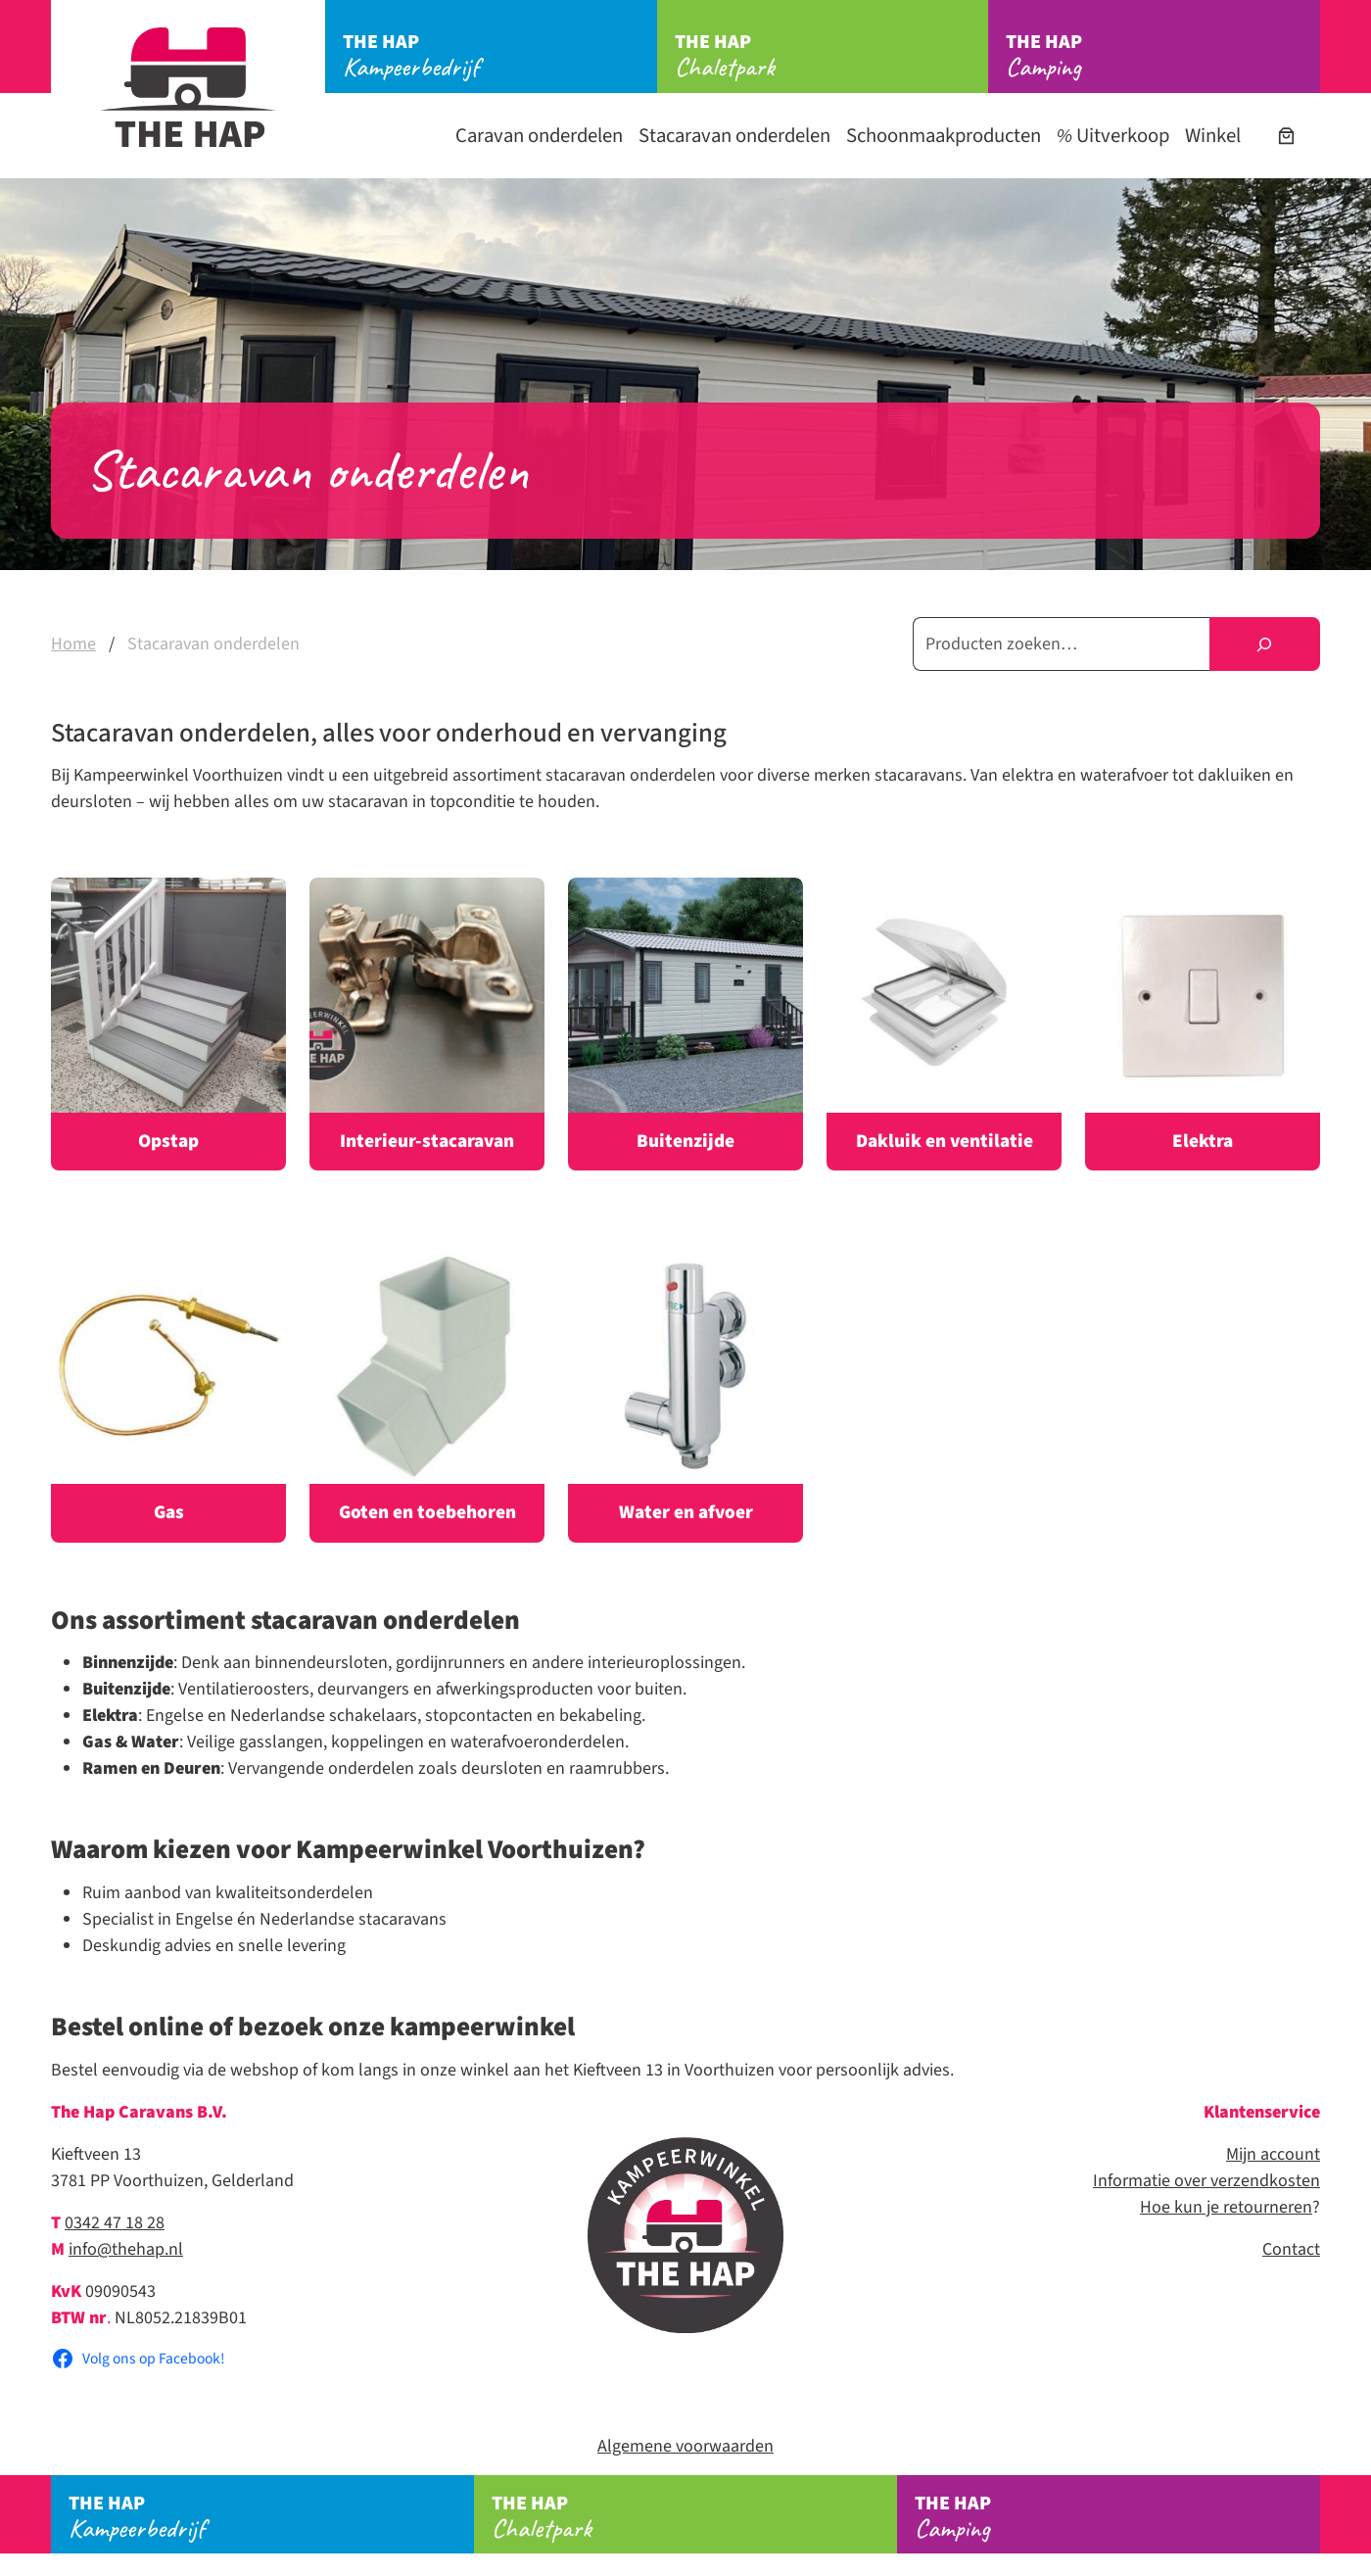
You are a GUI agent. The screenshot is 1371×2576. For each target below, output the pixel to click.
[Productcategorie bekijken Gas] (168, 1395)
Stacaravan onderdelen (734, 135)
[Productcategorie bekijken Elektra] (1202, 1024)
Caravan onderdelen (539, 135)
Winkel (1213, 135)
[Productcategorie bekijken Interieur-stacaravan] (426, 1024)
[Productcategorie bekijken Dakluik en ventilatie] (944, 1024)
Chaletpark (832, 55)
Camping (1163, 55)
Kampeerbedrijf (500, 55)
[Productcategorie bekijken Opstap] (168, 1024)
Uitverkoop (1113, 135)
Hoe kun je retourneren (1226, 2207)
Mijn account (1273, 2154)
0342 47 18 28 (115, 2223)
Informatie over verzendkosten (1206, 2181)
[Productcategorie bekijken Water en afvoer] (685, 1395)
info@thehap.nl (126, 2249)
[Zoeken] (1264, 644)
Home (73, 644)
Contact (1291, 2249)
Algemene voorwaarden (685, 2446)
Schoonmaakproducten (943, 135)
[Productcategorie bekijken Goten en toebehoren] (426, 1395)
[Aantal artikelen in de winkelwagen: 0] (1286, 136)
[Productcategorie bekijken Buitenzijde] (685, 1024)
